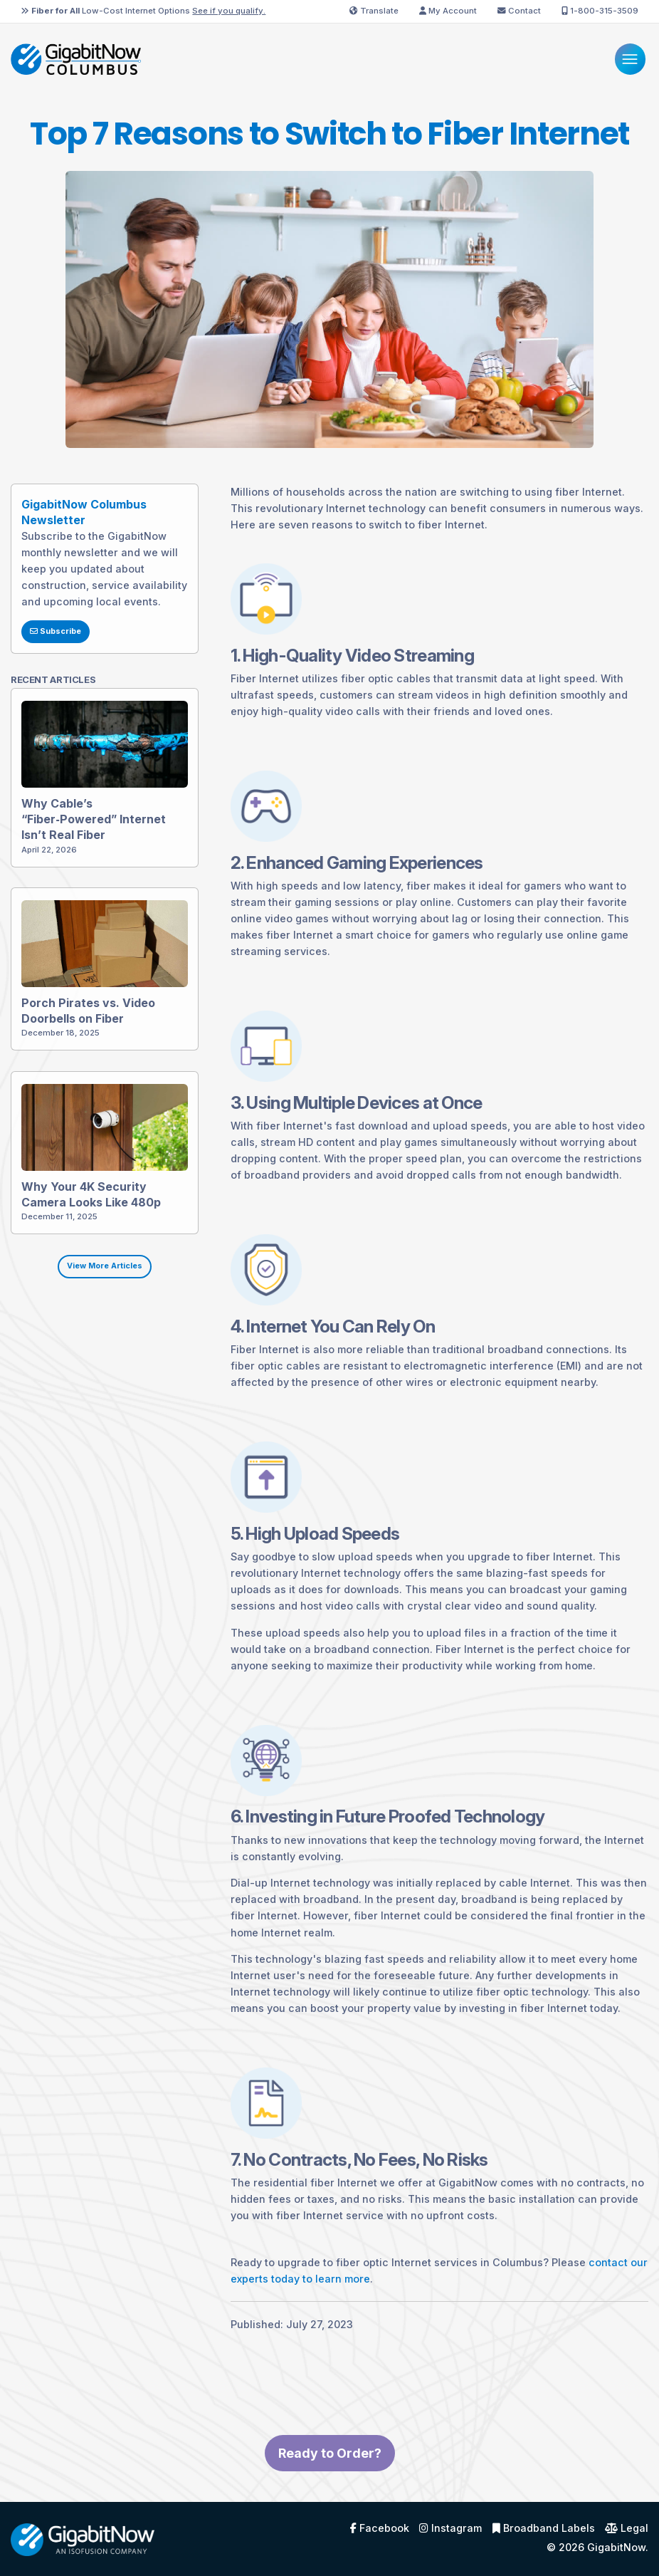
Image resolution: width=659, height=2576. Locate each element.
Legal (626, 2528)
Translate (374, 11)
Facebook (379, 2528)
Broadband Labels (543, 2528)
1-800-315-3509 (600, 11)
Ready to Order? (329, 2522)
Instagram (450, 2528)
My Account (448, 11)
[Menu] (630, 58)
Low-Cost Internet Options (143, 11)
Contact (519, 11)
